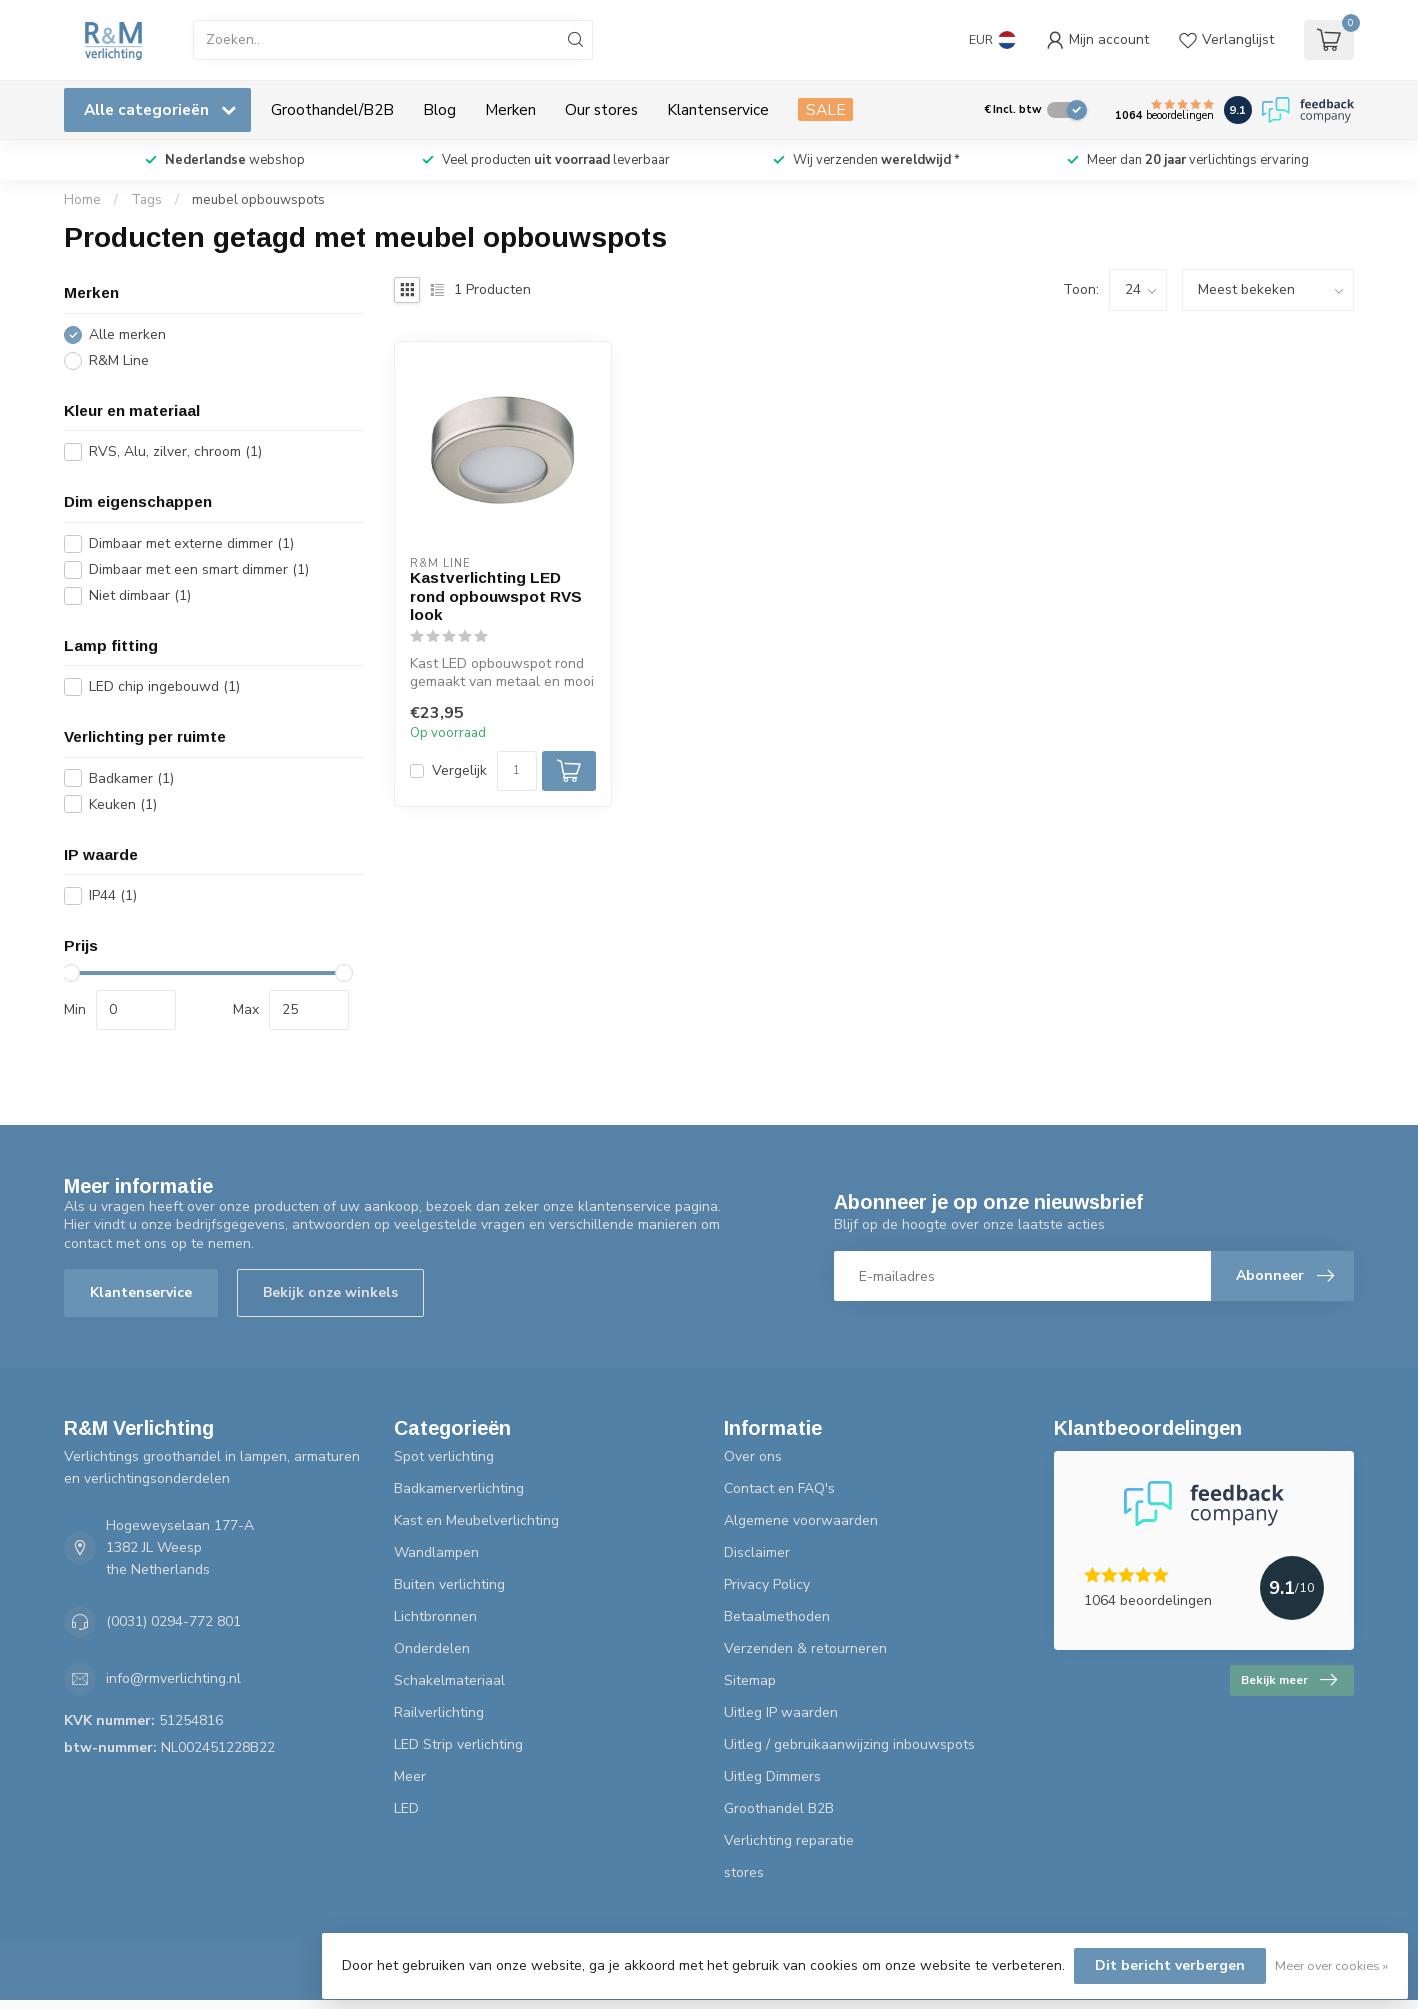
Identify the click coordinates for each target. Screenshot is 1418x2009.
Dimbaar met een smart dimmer (199, 569)
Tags (146, 200)
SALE (825, 109)
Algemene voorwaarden (801, 1520)
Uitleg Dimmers (772, 1776)
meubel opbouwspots (258, 200)
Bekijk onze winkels (330, 1292)
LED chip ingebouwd (164, 686)
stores (744, 1872)
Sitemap (750, 1680)
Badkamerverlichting (459, 1488)
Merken (510, 109)
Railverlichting (439, 1712)
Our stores (601, 109)
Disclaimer (757, 1552)
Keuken (123, 804)
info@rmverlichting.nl (173, 1678)
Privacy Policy (767, 1584)
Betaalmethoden (777, 1616)
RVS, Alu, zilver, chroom (175, 451)
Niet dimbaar (140, 595)
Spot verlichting (444, 1456)
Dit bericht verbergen (1170, 1965)
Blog (439, 109)
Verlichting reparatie (789, 1840)
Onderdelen (432, 1648)
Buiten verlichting (449, 1584)
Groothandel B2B (779, 1808)
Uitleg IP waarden (781, 1712)
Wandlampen (436, 1552)
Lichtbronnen (435, 1616)
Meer (410, 1776)
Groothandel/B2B (332, 109)
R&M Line (119, 360)
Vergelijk (459, 770)
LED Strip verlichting (458, 1744)
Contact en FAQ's (779, 1488)
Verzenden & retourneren (805, 1648)
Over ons (753, 1456)
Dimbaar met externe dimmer (191, 543)
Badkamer (131, 778)
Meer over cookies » (1331, 1965)
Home (82, 200)
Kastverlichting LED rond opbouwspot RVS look (496, 596)
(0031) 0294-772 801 (173, 1621)
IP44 (113, 895)
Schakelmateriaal (449, 1680)
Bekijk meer (1289, 1680)
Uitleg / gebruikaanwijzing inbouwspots (849, 1744)
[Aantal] (517, 771)
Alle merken (127, 334)
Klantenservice (718, 109)
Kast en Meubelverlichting (476, 1520)
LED (406, 1808)
